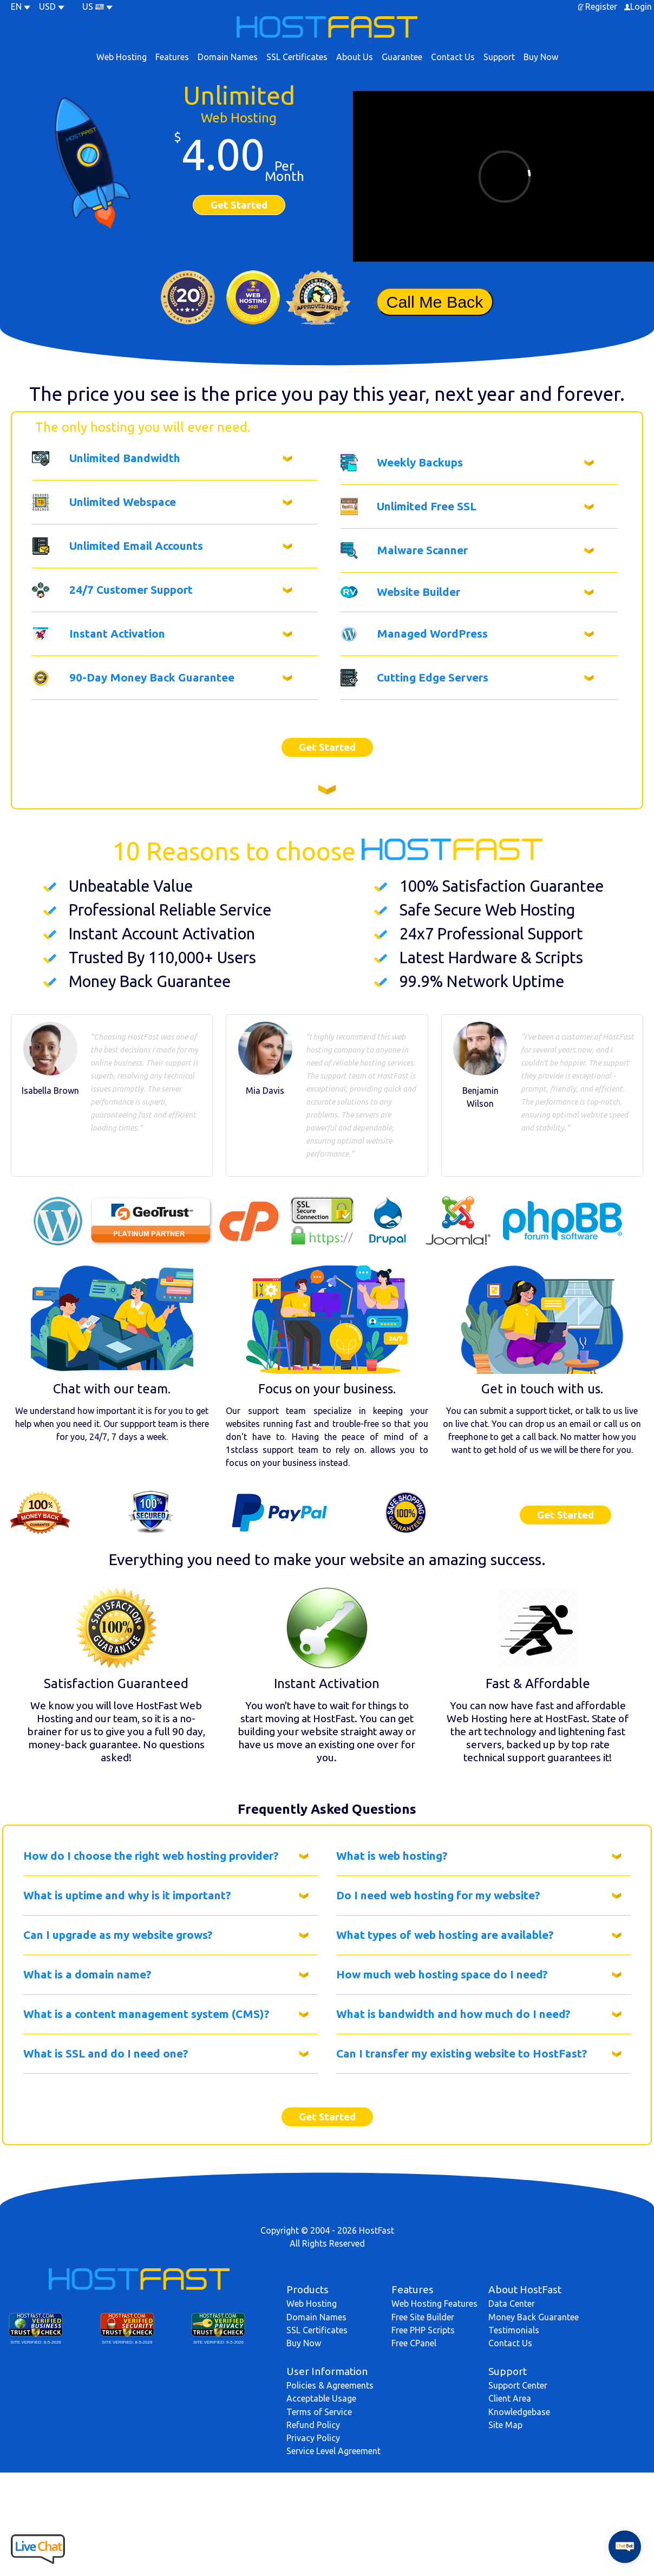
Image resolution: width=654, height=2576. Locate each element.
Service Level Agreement (333, 2451)
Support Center (517, 2385)
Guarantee (402, 57)
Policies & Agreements (330, 2385)
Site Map (505, 2425)
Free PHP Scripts (423, 2330)
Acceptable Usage (321, 2398)
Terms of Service (319, 2412)
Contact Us (453, 57)
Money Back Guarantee (533, 2317)
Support (499, 57)
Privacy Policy (313, 2438)
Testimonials (513, 2330)
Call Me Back (434, 302)
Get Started (239, 205)
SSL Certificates (297, 57)
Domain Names (228, 57)
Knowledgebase (519, 2412)
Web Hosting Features (434, 2303)
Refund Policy (313, 2425)
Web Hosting (121, 57)
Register (601, 6)
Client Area (509, 2398)
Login (641, 6)
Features (172, 57)
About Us (354, 57)
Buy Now (541, 57)
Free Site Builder (422, 2317)
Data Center (511, 2303)
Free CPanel (413, 2343)
